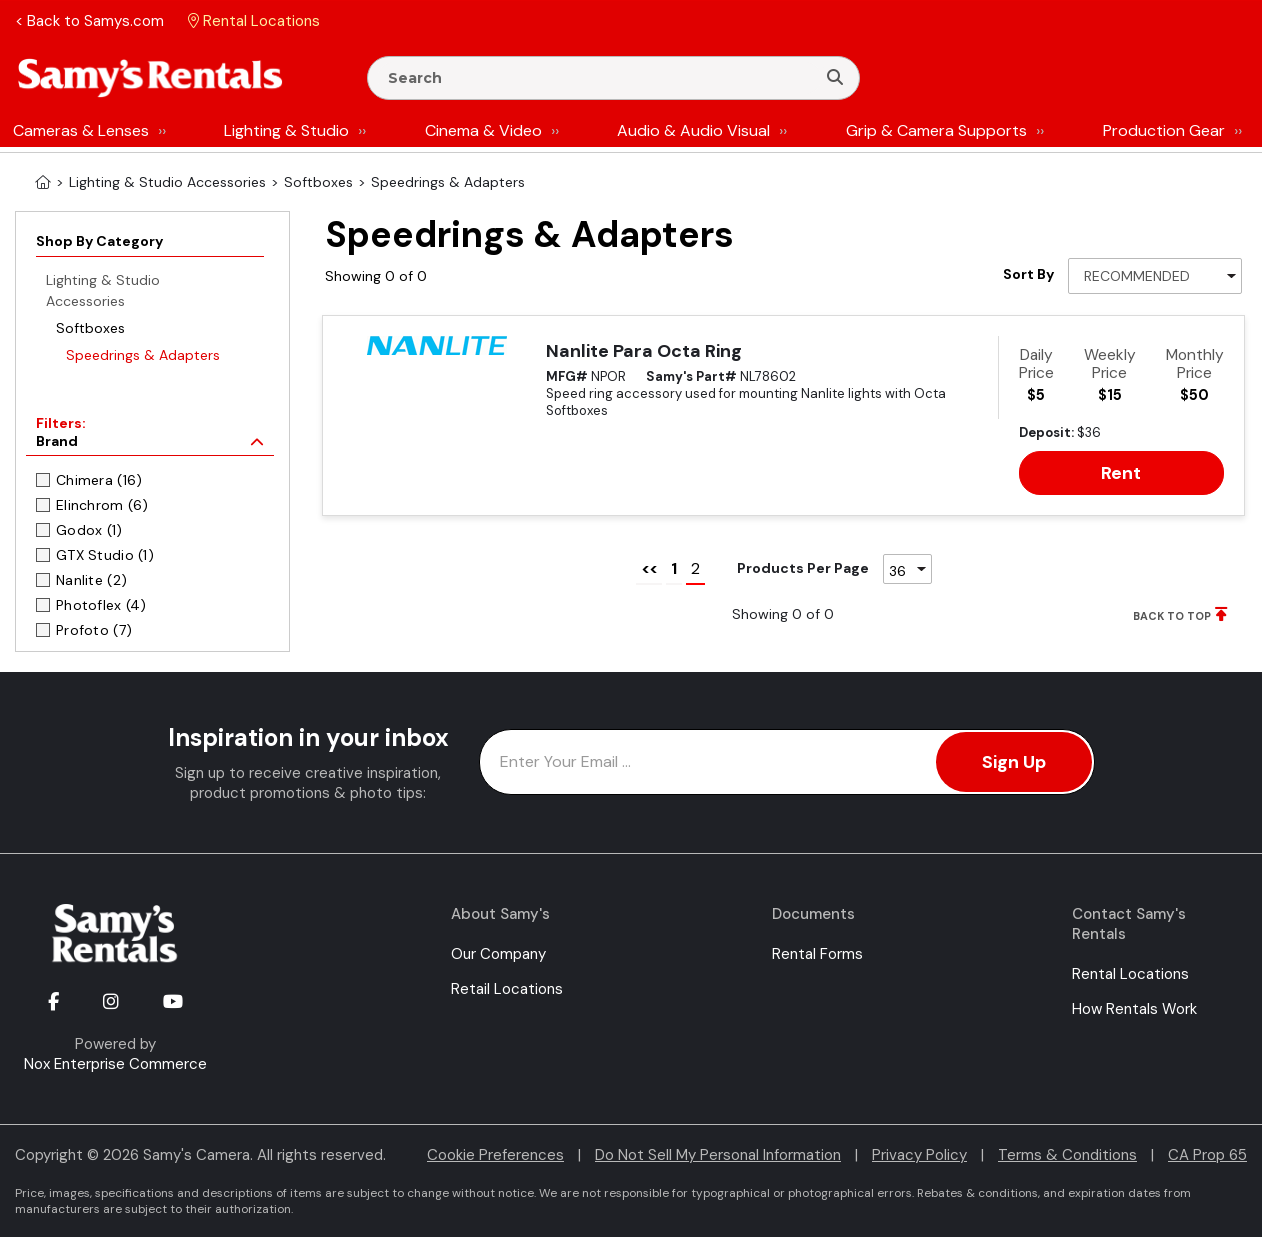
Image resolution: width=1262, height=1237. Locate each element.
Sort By (1028, 274)
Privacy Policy (919, 1155)
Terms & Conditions (1067, 1155)
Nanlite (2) (91, 580)
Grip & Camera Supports (936, 130)
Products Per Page (803, 568)
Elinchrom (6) (102, 505)
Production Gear (1164, 130)
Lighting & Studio (286, 130)
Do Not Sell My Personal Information (718, 1155)
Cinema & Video (483, 130)
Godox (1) (89, 530)
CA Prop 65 (1207, 1155)
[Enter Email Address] (787, 762)
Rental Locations (1130, 974)
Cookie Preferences (495, 1155)
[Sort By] (1155, 276)
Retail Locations (507, 989)
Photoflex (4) (101, 605)
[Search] (835, 78)
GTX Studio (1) (105, 555)
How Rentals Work (1134, 1009)
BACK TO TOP (1172, 616)
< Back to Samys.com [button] (89, 21)
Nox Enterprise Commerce (115, 1064)
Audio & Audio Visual (693, 130)
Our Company (498, 954)
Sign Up (1014, 762)
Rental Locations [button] (254, 21)
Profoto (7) (94, 630)
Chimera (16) (99, 480)
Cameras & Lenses (81, 130)
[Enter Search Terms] (599, 78)
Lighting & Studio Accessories (103, 290)
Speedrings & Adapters (143, 355)
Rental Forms (817, 954)
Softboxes (90, 328)
